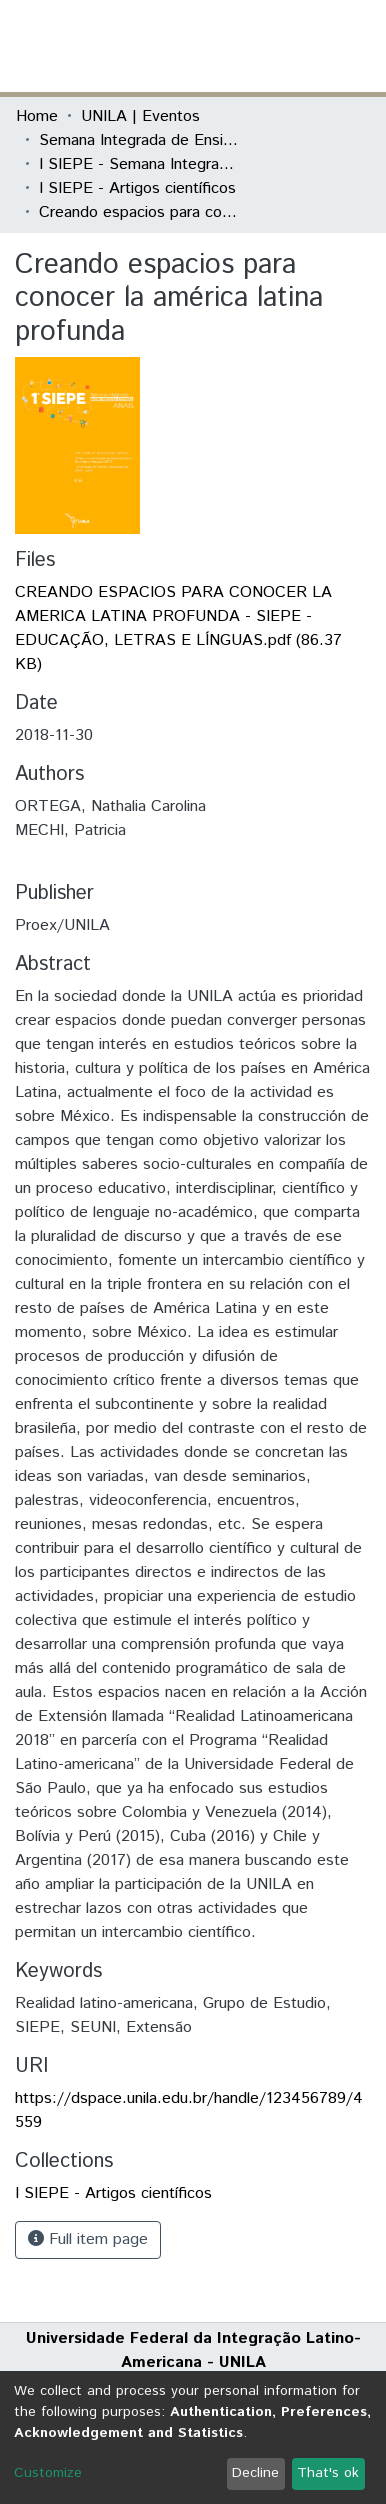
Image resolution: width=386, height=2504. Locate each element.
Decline (255, 2473)
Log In (295, 45)
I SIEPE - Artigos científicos (137, 188)
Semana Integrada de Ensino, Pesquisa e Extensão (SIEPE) (139, 140)
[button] (253, 46)
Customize (48, 2473)
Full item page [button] (88, 2239)
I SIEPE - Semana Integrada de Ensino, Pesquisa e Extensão (139, 164)
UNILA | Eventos (140, 116)
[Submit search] (224, 46)
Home (37, 116)
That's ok (328, 2473)
